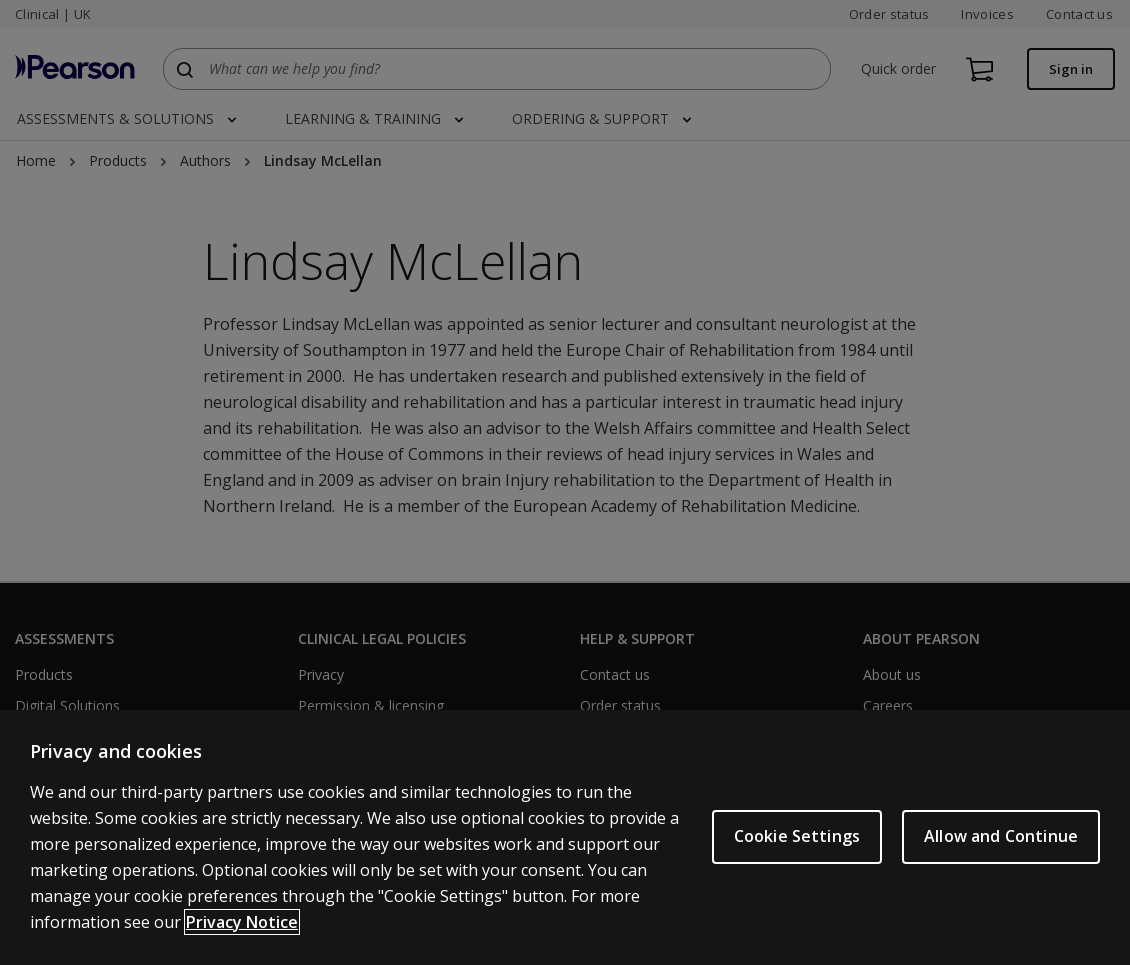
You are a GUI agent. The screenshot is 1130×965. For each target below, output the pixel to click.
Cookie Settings (797, 836)
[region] (565, 837)
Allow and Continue (1001, 836)
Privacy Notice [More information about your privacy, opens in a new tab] (242, 922)
